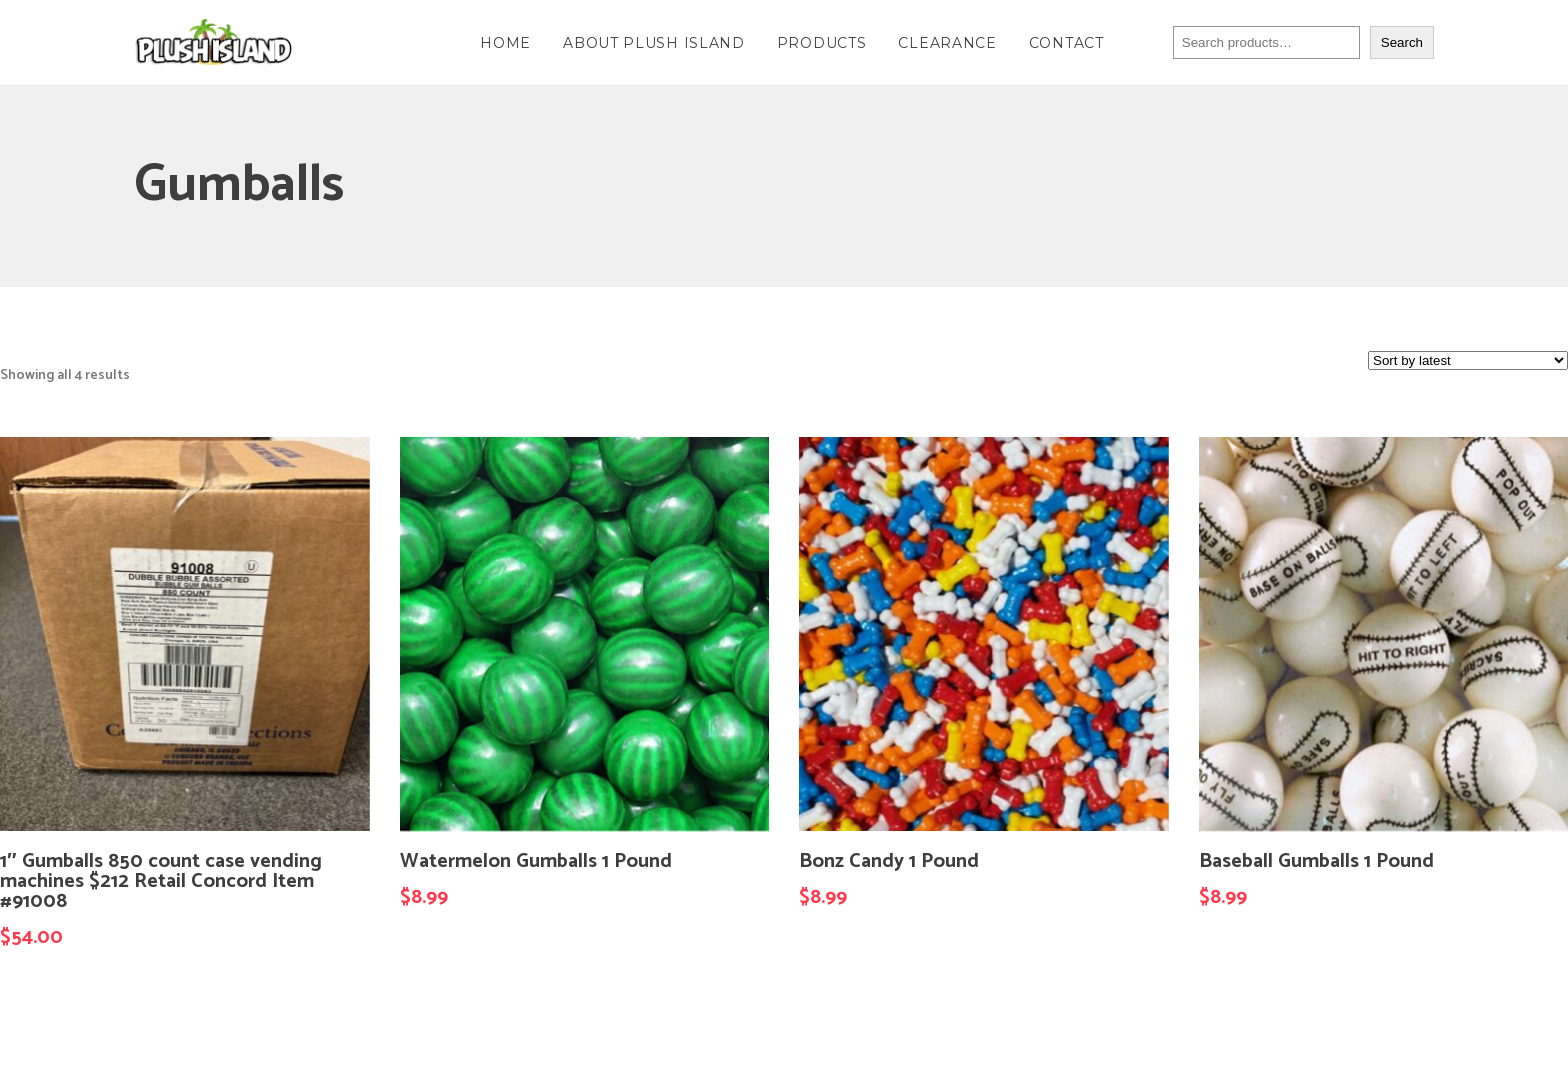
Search (1402, 42)
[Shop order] (1468, 360)
